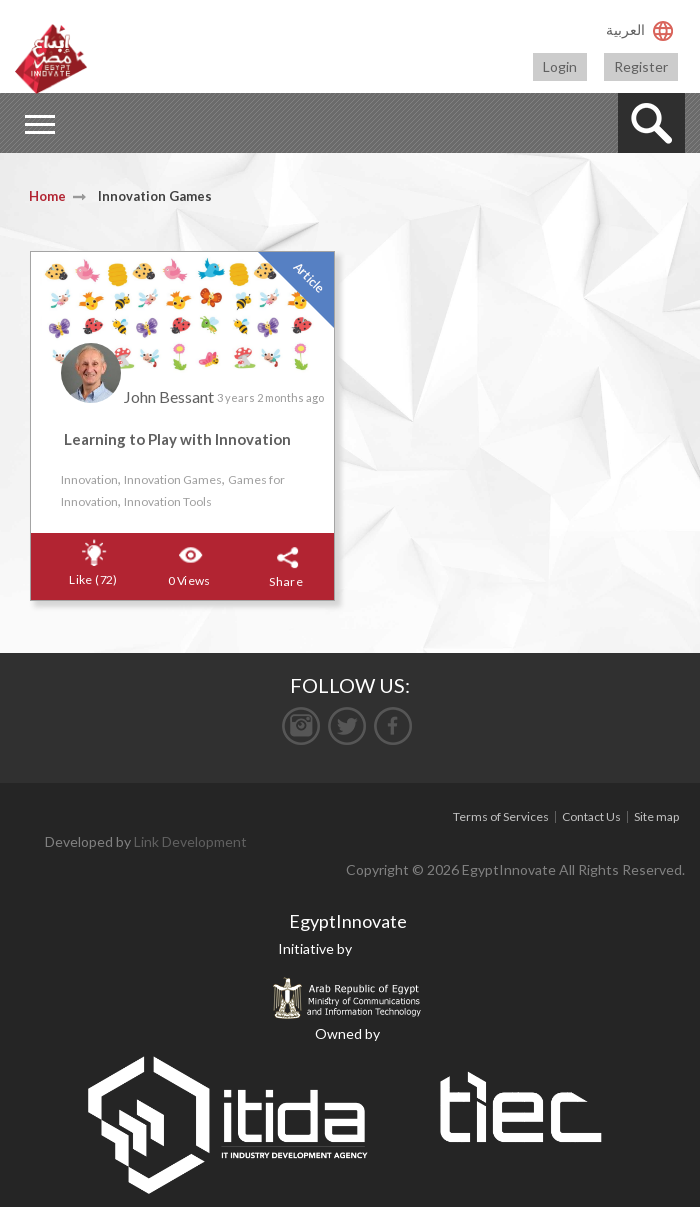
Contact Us (591, 816)
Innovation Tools (168, 501)
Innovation (89, 479)
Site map (656, 816)
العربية (625, 29)
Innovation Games (173, 479)
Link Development (190, 841)
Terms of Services (501, 816)
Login (560, 66)
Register (641, 66)
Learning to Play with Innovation (177, 439)
